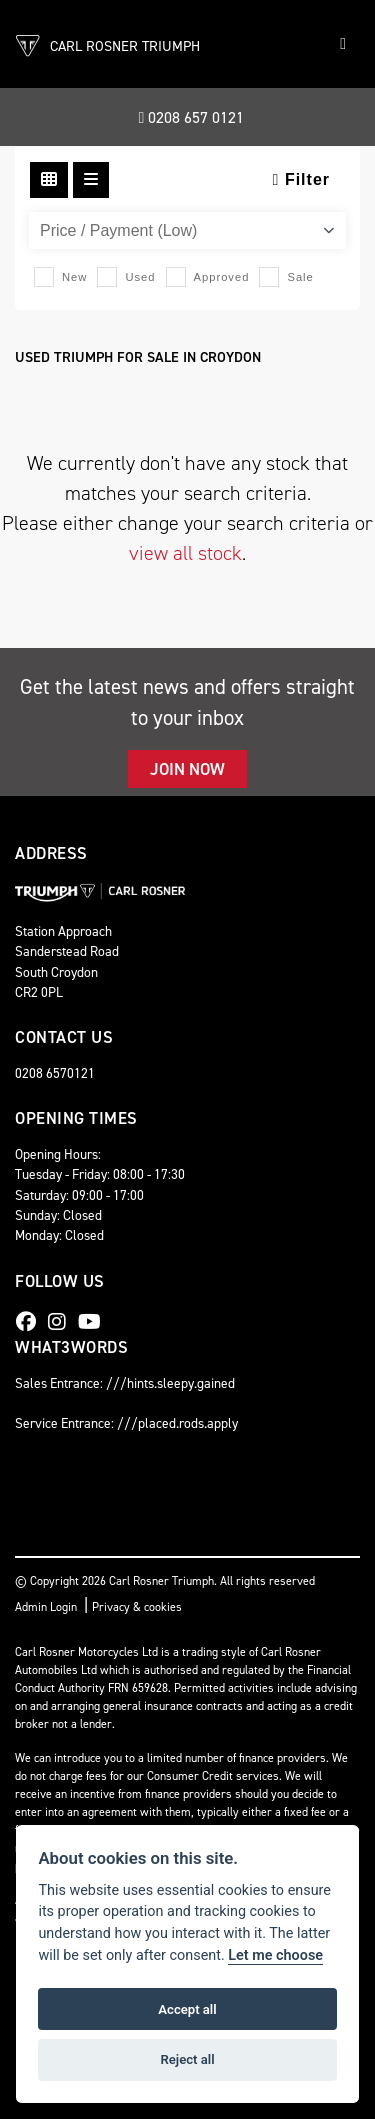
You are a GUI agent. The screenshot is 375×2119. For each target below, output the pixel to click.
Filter (301, 179)
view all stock (185, 553)
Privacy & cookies (137, 1607)
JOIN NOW (187, 769)
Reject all (187, 2059)
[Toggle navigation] (343, 44)
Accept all (187, 2009)
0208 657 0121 (192, 117)
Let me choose (275, 1955)
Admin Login (46, 1607)
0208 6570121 (55, 1073)
